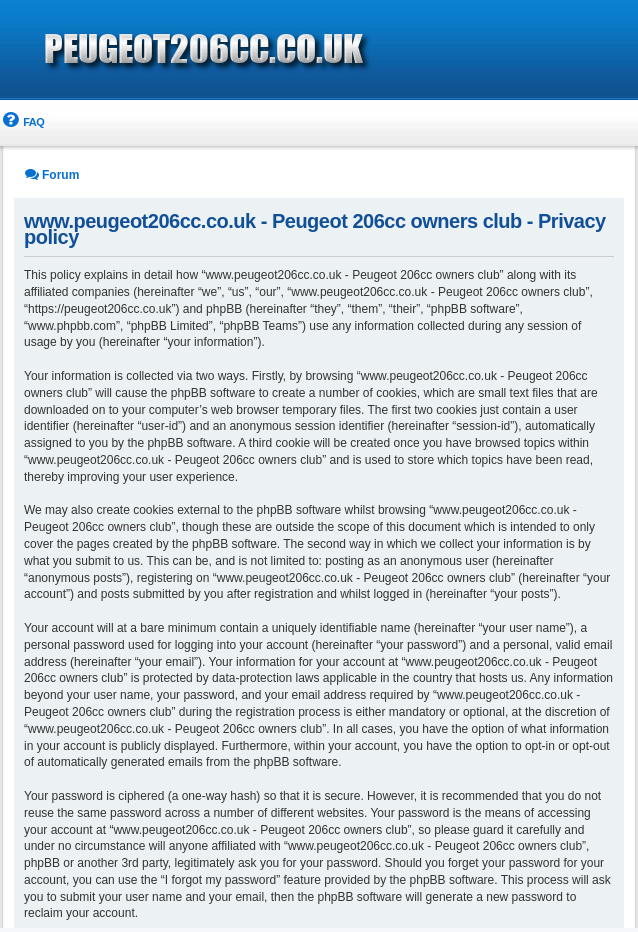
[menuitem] (22, 122)
